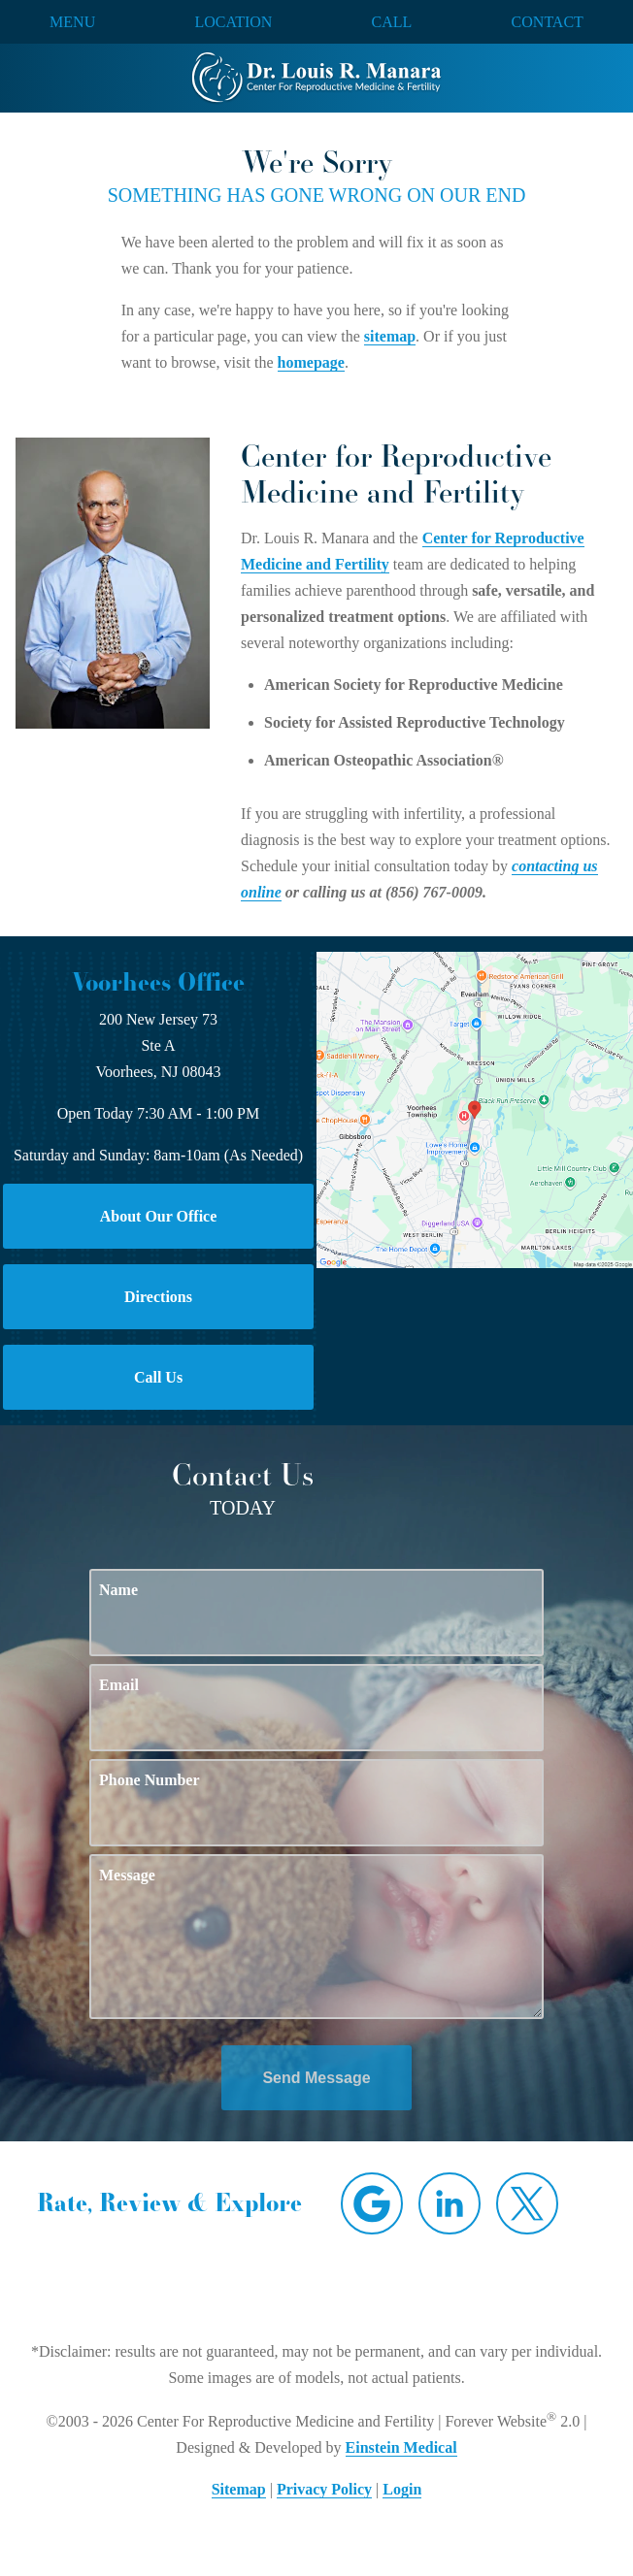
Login (402, 2489)
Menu (72, 22)
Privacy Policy (324, 2489)
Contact (547, 22)
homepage (311, 362)
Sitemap (239, 2489)
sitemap (390, 336)
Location (233, 22)
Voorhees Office (158, 981)
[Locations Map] (474, 1108)
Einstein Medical (401, 2447)
